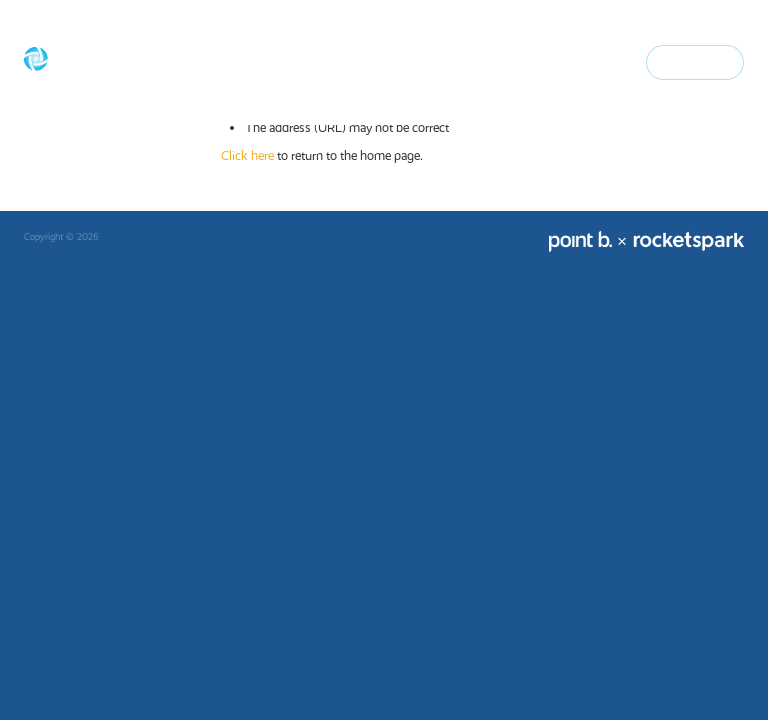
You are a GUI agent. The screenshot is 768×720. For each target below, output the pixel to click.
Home (270, 61)
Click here (247, 155)
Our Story (332, 61)
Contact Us (695, 61)
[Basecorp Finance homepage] (96, 63)
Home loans (414, 61)
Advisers (490, 61)
